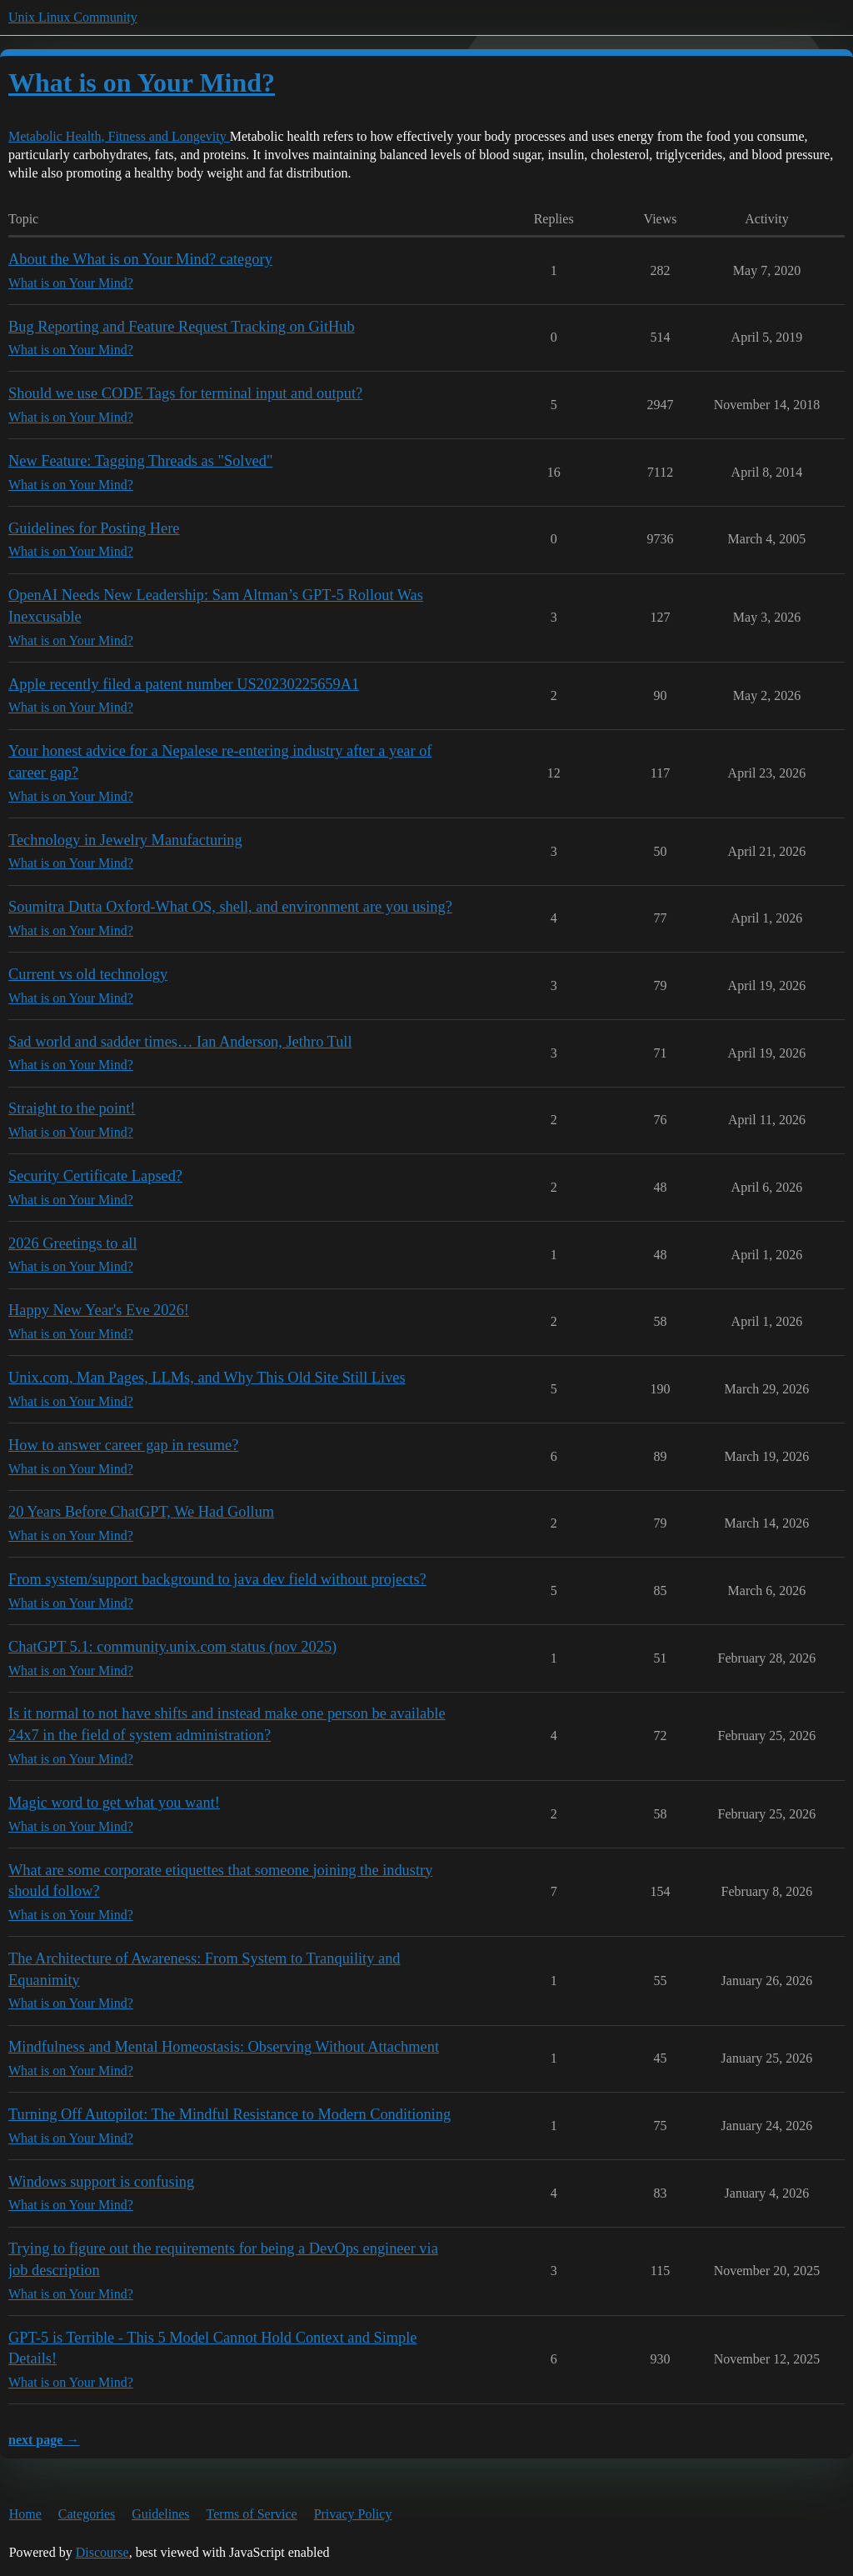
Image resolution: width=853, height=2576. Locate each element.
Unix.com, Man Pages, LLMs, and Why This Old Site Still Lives (207, 1377)
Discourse (102, 2552)
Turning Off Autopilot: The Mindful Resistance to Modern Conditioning (229, 2114)
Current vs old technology (87, 974)
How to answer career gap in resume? (123, 1445)
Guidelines (160, 2514)
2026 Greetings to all (72, 1243)
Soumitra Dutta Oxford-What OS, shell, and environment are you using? (230, 906)
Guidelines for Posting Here (94, 528)
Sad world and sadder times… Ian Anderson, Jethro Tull (180, 1041)
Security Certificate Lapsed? (95, 1176)
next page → (43, 2440)
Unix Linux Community (72, 17)
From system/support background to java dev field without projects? (217, 1579)
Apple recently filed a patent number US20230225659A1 (183, 684)
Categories (86, 2514)
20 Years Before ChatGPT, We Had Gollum (141, 1511)
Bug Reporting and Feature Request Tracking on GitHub (181, 326)
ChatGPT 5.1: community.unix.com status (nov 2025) (172, 1646)
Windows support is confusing (101, 2181)
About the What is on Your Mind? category (140, 259)
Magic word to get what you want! (114, 1802)
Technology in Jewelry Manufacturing (125, 840)
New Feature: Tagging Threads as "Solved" (140, 461)
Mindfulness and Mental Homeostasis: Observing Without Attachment (223, 2046)
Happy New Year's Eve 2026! (98, 1310)
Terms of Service (252, 2514)
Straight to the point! (71, 1108)
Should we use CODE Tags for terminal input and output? (185, 393)
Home (25, 2514)
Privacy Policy (353, 2514)
